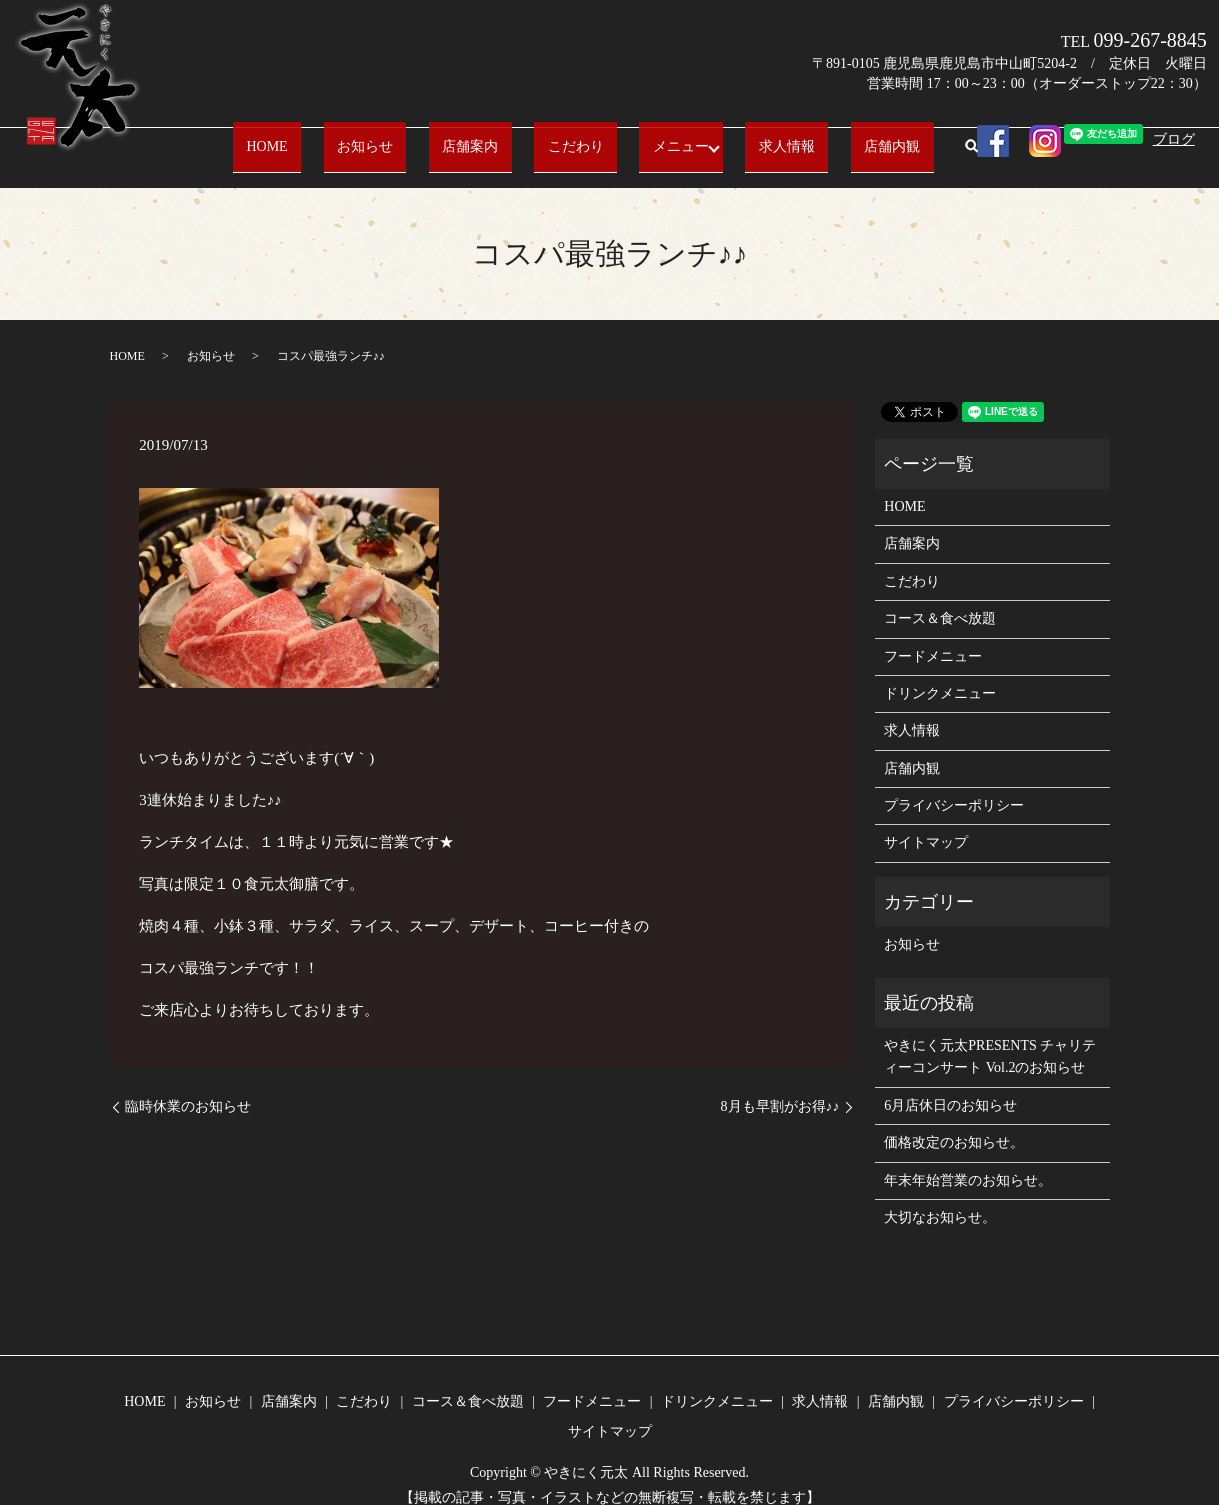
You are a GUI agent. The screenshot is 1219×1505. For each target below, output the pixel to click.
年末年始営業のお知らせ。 (968, 1160)
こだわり (565, 136)
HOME (337, 136)
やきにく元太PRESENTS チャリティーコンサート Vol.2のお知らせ (990, 1037)
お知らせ (409, 136)
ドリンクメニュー (940, 674)
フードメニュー (933, 636)
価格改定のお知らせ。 (954, 1123)
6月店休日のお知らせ (950, 1086)
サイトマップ (926, 823)
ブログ (1174, 139)
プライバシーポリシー (954, 786)
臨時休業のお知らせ (188, 1087)
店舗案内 (487, 136)
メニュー (644, 136)
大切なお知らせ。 (940, 1198)
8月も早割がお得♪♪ (780, 1087)
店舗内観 (822, 136)
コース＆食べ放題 (940, 599)
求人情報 (743, 136)
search (887, 138)
